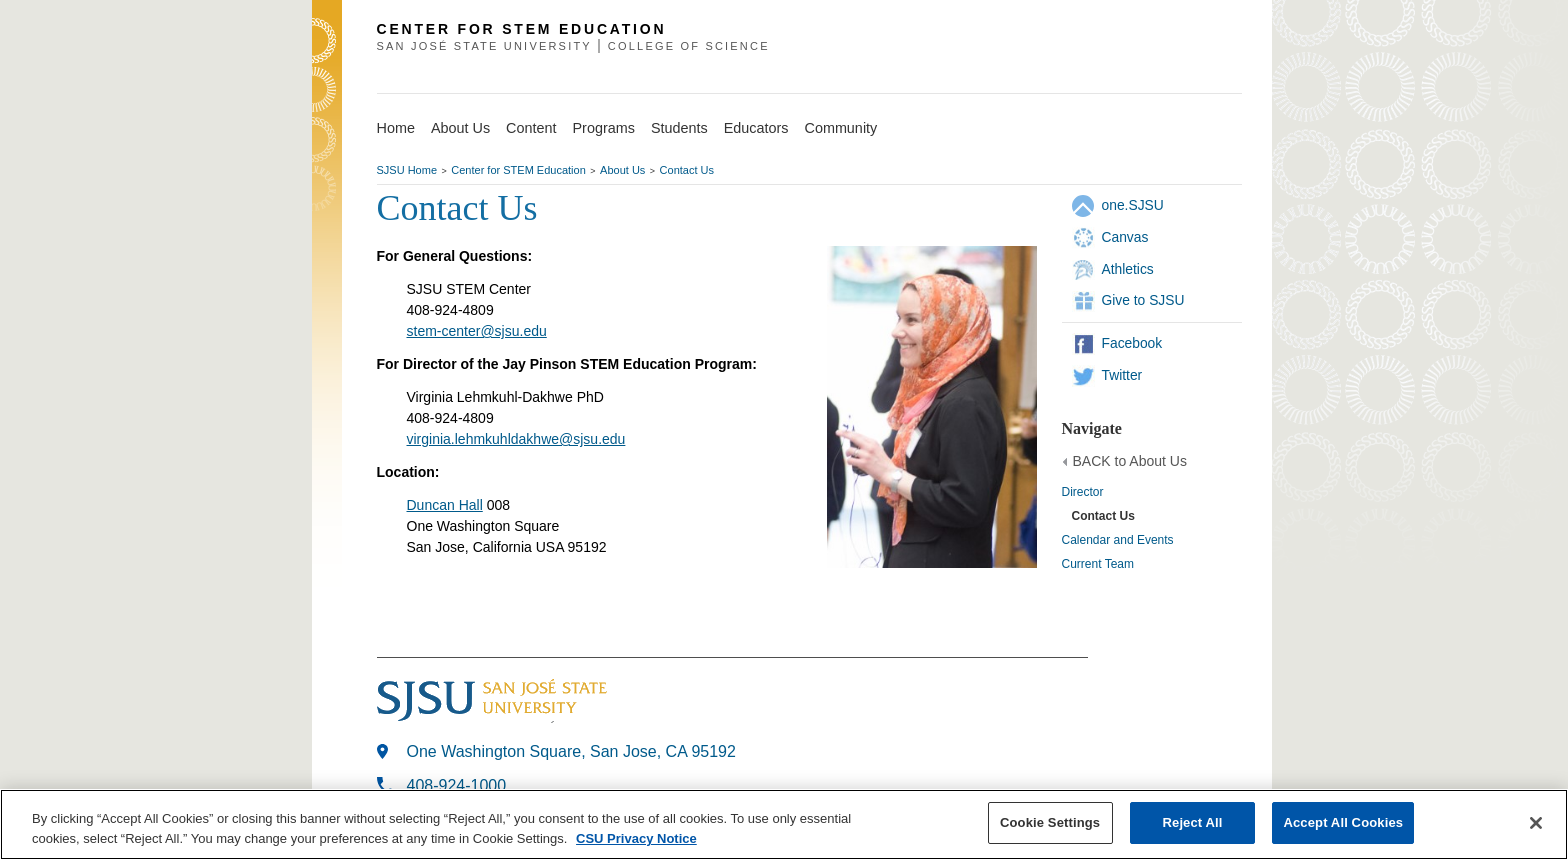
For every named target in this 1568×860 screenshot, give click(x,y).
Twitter (1122, 375)
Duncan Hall (445, 505)
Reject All (1193, 822)
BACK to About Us (1130, 461)
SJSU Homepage (327, 67)
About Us (460, 128)
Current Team (1098, 564)
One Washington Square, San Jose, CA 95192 (571, 751)
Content (531, 128)
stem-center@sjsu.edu (477, 331)
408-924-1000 (457, 785)
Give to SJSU (1143, 300)
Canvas (1125, 237)
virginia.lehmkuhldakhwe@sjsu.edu (516, 439)
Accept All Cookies (1343, 822)
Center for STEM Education (518, 170)
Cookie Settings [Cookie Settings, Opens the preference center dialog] (1050, 822)
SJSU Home (407, 170)
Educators (756, 128)
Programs (604, 128)
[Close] (1536, 823)
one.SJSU (1133, 205)
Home (396, 128)
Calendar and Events (1118, 540)
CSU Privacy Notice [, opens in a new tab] (636, 838)
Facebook (1132, 343)
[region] (784, 824)
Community (841, 128)
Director (1083, 492)
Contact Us (687, 170)
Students (679, 128)
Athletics (1128, 269)
